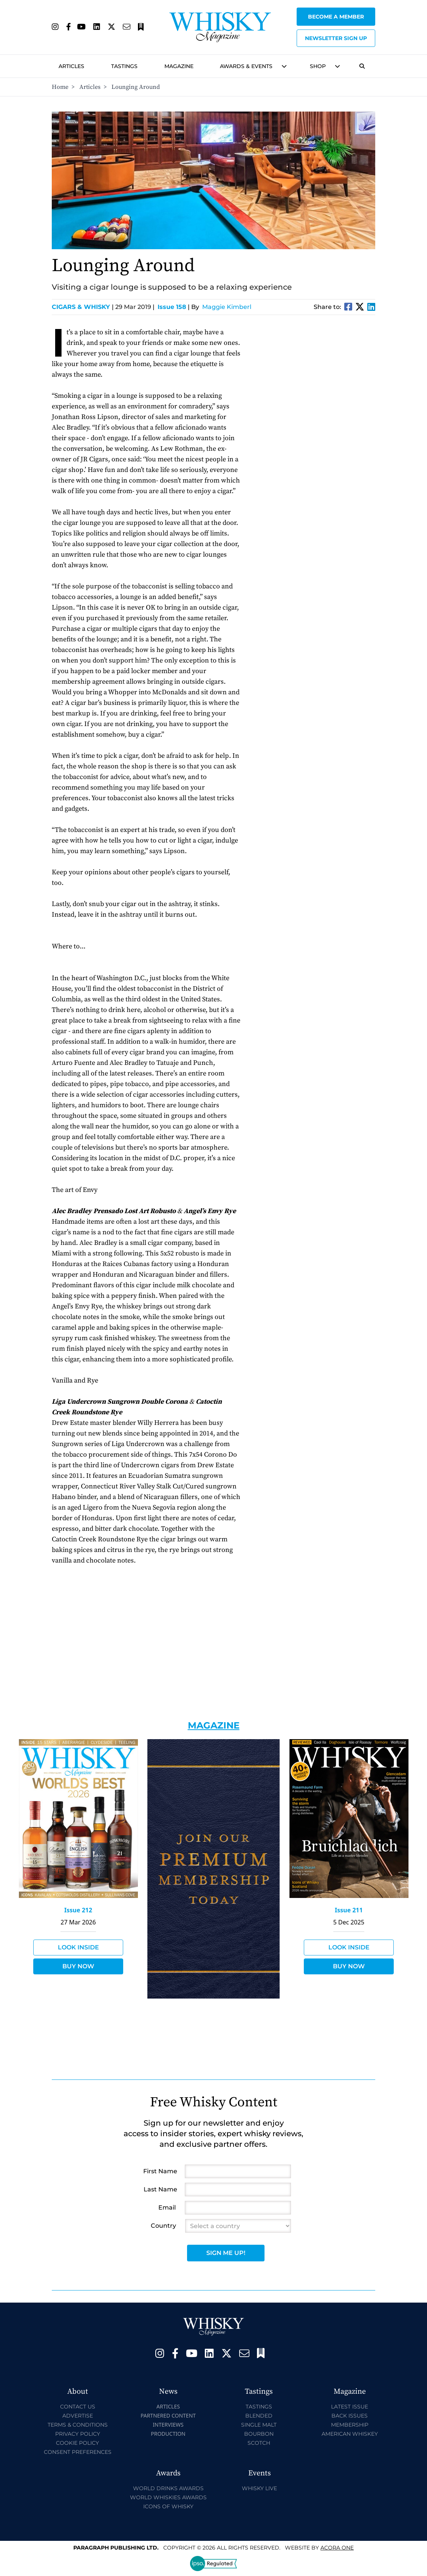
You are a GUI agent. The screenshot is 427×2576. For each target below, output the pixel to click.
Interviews (168, 2424)
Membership (349, 2424)
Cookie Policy (77, 2442)
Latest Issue (349, 2406)
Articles (71, 66)
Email (167, 2207)
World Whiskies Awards (168, 2497)
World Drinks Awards (168, 2488)
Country (163, 2225)
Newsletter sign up (336, 38)
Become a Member (336, 16)
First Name (160, 2171)
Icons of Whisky (168, 2506)
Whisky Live (259, 2488)
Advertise (77, 2415)
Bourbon (259, 2433)
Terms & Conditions (78, 2424)
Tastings (124, 66)
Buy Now (78, 1966)
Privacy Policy (77, 2433)
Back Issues (349, 2415)
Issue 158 (172, 306)
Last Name (160, 2189)
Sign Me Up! (225, 2252)
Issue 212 (78, 1910)
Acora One (337, 2547)
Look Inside (78, 1947)
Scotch (259, 2442)
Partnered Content (168, 2415)
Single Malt (259, 2424)
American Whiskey (350, 2433)
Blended (258, 2415)
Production (168, 2433)
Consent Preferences (77, 2452)
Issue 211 (349, 1910)
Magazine (178, 66)
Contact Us (77, 2406)
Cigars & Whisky (83, 306)
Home (60, 87)
